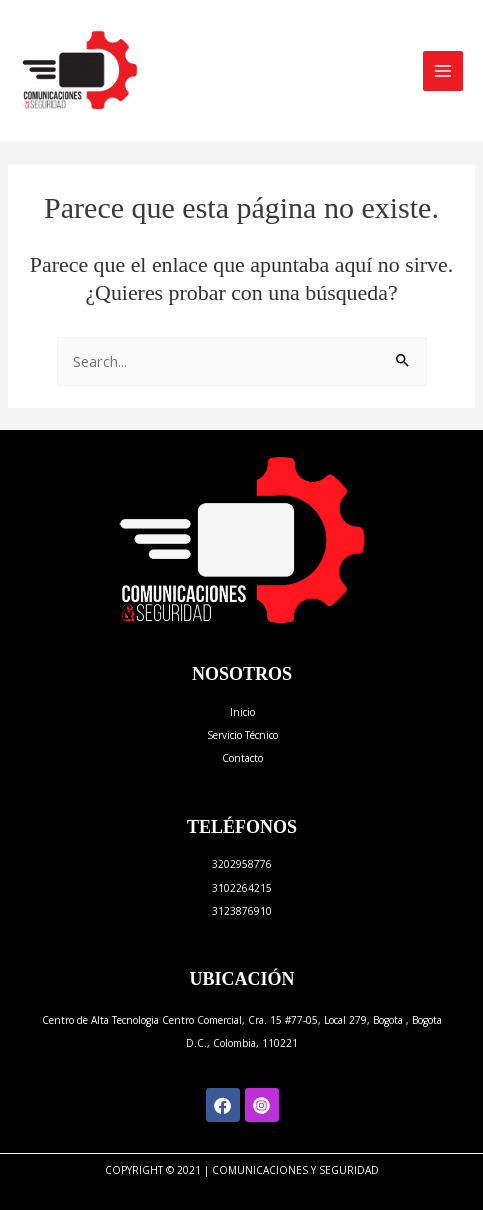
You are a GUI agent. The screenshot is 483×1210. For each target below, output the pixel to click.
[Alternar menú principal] (443, 71)
